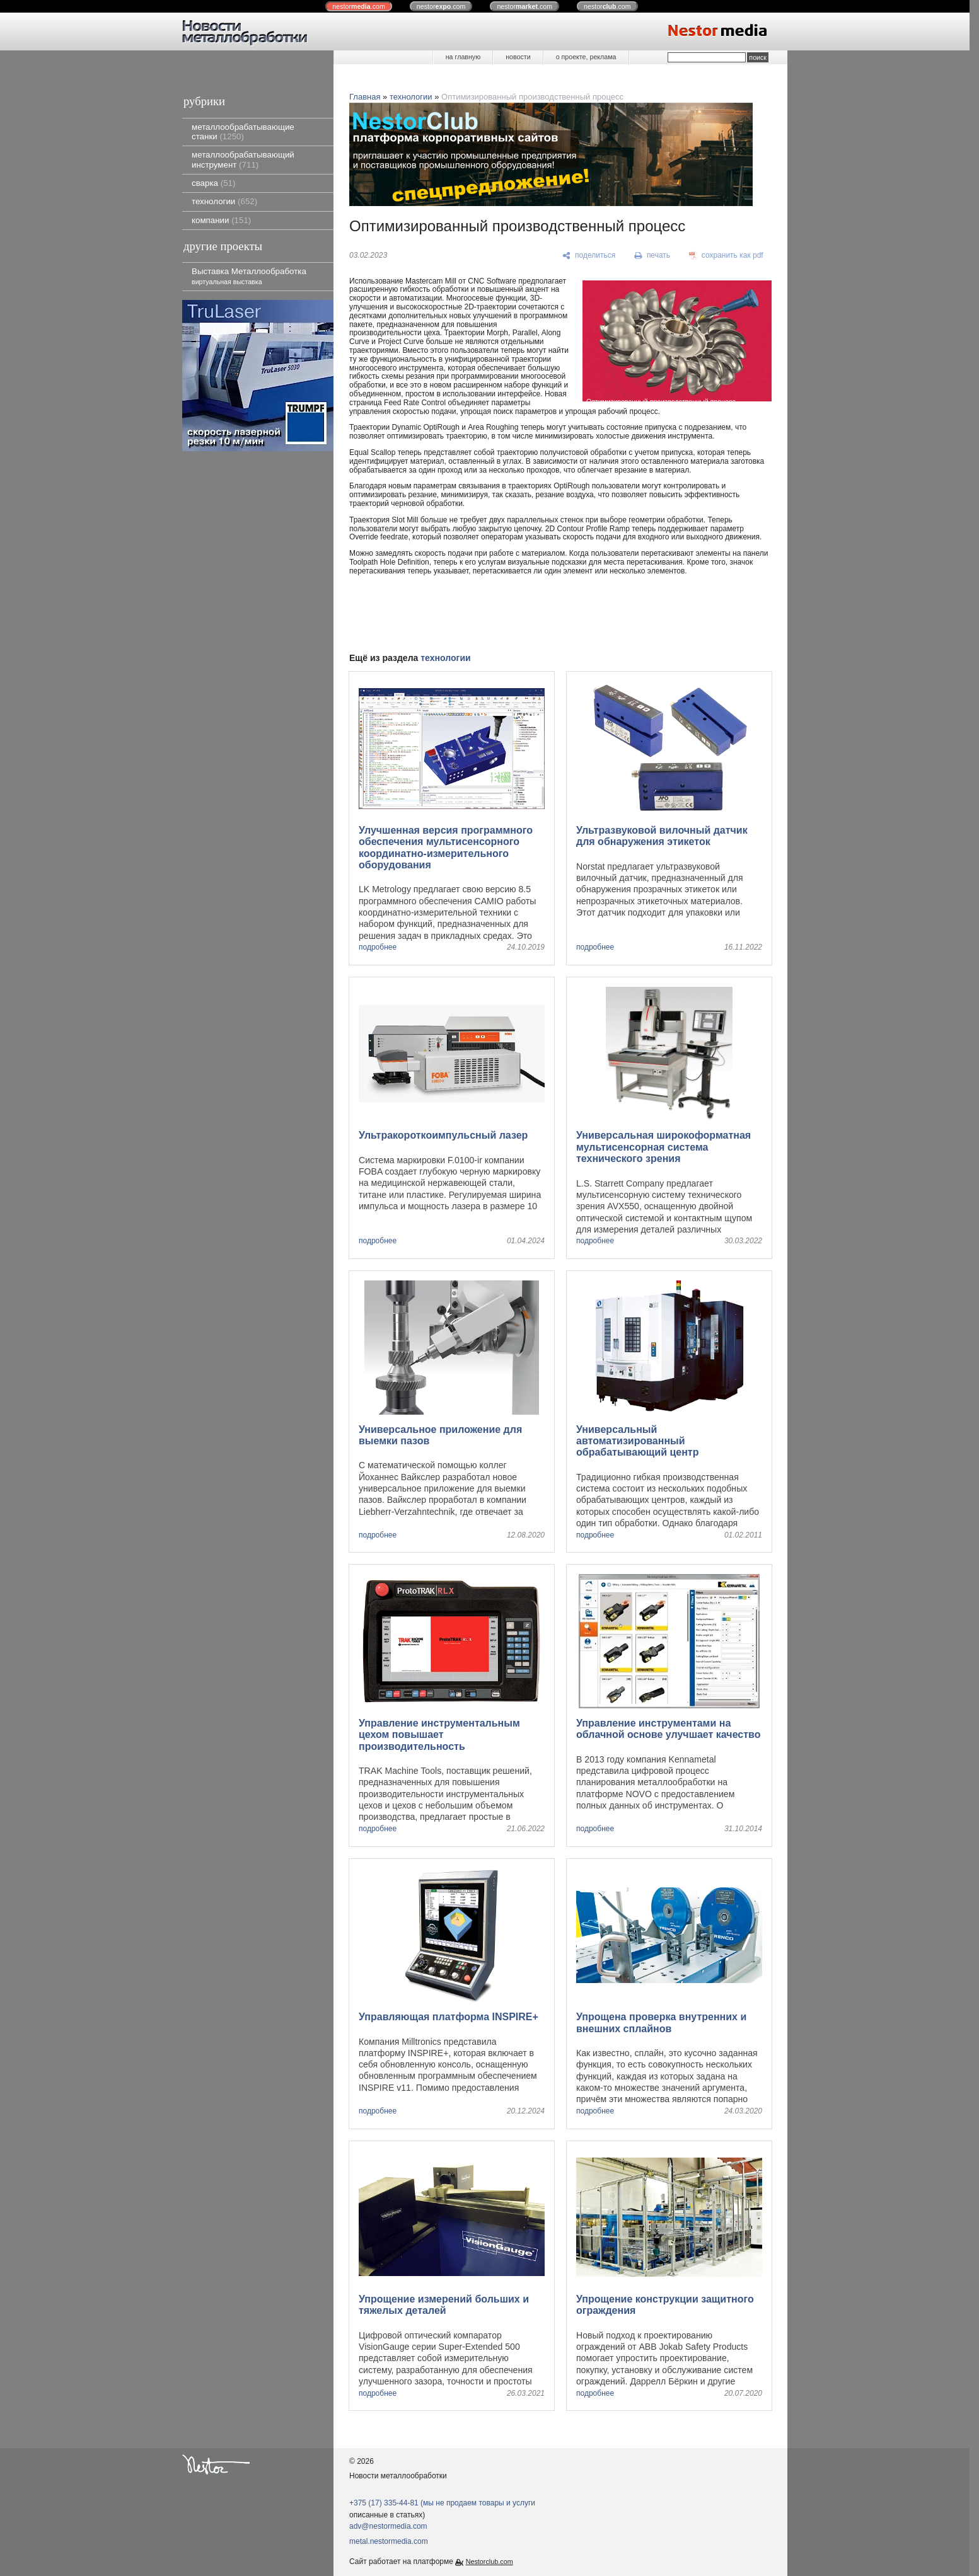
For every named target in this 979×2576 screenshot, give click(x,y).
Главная (364, 96)
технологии (224, 201)
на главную (463, 56)
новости (518, 56)
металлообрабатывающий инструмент (243, 159)
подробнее (378, 947)
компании (221, 220)
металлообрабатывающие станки (243, 131)
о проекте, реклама (586, 56)
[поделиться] (589, 255)
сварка (213, 183)
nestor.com (358, 6)
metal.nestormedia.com (388, 2541)
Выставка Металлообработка (249, 276)
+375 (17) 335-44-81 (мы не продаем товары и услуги (442, 2502)
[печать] (652, 255)
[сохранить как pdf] (726, 255)
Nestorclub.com (489, 2561)
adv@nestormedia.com (388, 2526)
